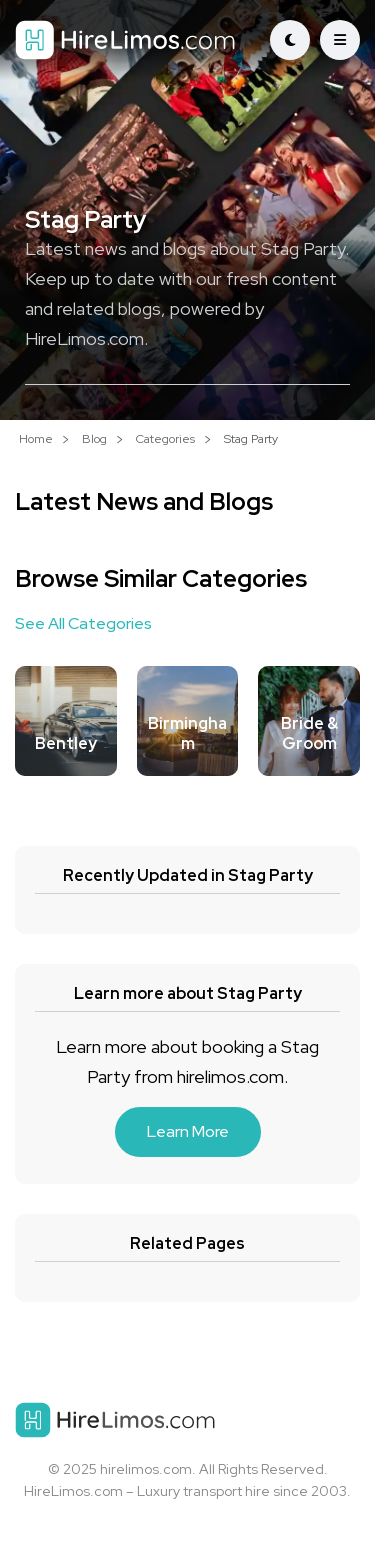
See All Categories (83, 623)
